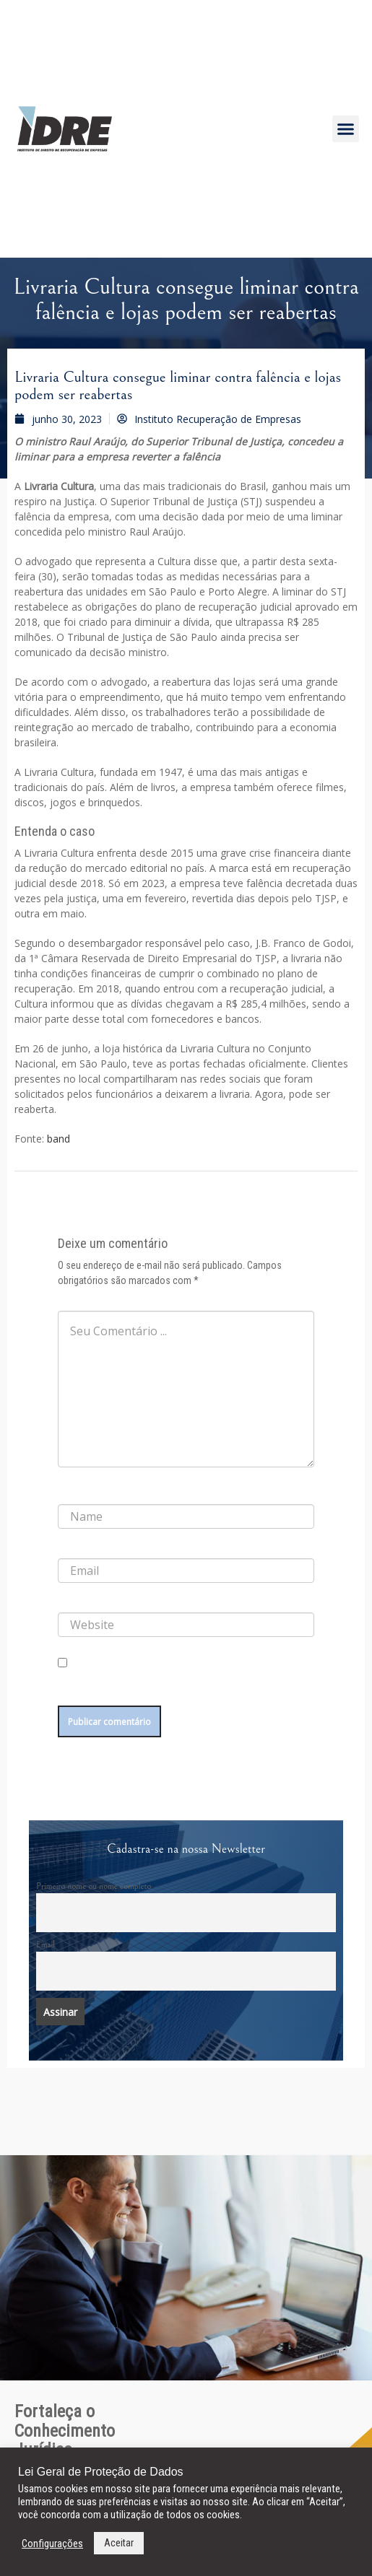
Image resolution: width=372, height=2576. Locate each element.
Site (65, 1601)
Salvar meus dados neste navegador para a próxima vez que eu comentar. (173, 1686)
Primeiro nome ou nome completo (93, 1886)
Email (45, 1944)
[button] (346, 129)
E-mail (73, 1547)
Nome (73, 1492)
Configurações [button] (52, 2543)
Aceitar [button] (119, 2543)
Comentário (83, 1299)
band (58, 1138)
